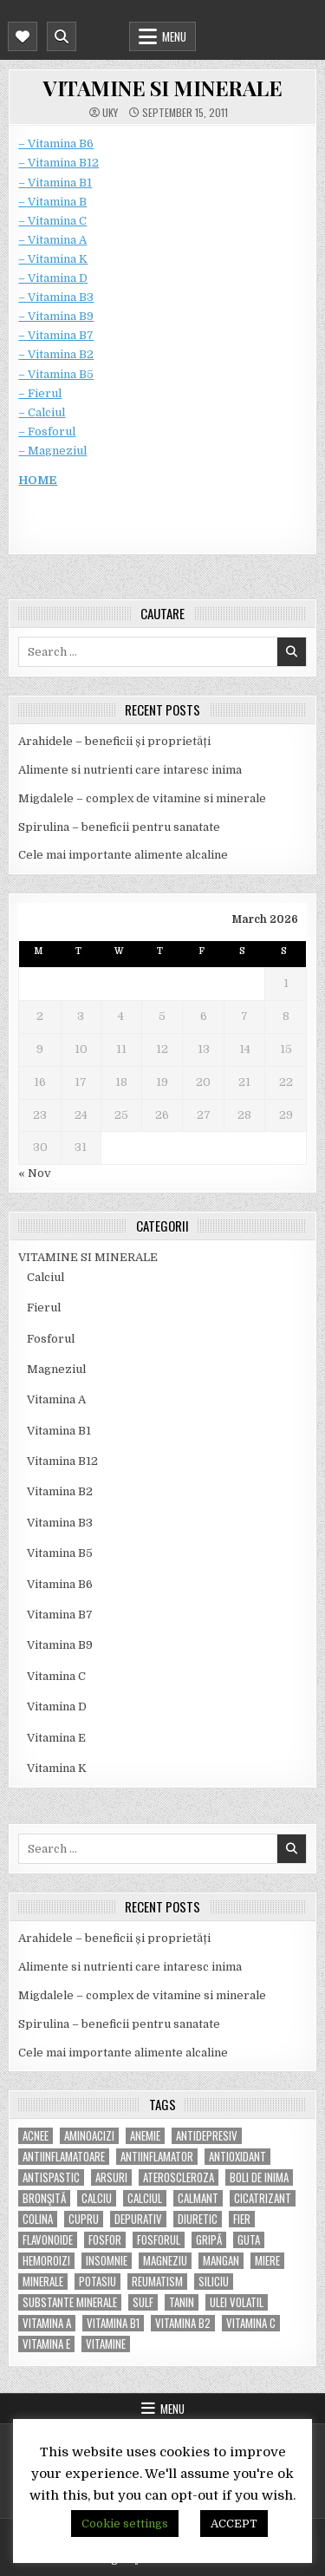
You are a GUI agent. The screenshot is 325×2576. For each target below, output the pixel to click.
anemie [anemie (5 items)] (145, 2136)
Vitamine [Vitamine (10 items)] (106, 2344)
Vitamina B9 (60, 1644)
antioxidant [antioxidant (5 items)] (237, 2156)
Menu (174, 36)
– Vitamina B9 (56, 316)
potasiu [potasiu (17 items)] (97, 2281)
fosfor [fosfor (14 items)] (104, 2240)
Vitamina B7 (60, 1614)
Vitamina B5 (60, 1552)
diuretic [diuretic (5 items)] (198, 2219)
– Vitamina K (53, 258)
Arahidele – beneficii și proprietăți (114, 741)
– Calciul (41, 412)
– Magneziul (52, 450)
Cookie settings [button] (124, 2523)
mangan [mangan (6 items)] (221, 2260)
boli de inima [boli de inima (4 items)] (259, 2177)
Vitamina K (57, 1768)
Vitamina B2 (60, 1491)
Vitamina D (57, 1706)
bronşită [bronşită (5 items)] (44, 2198)
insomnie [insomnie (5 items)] (106, 2260)
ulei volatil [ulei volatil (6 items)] (236, 2302)
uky (110, 113)
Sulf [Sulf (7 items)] (143, 2302)
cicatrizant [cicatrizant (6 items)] (262, 2198)
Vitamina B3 (60, 1522)
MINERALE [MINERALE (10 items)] (43, 2281)
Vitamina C (56, 1676)
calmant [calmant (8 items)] (198, 2198)
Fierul (44, 1307)
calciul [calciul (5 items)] (144, 2198)
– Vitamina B (52, 201)
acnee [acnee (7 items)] (36, 2136)
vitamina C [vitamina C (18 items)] (251, 2323)
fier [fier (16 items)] (241, 2219)
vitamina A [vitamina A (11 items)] (47, 2323)
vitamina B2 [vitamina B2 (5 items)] (183, 2323)
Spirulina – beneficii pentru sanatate (119, 827)
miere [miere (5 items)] (267, 2260)
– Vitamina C (52, 220)
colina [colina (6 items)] (38, 2219)
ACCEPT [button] (234, 2523)
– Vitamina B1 (55, 182)
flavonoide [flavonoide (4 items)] (48, 2240)
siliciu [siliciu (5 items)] (213, 2281)
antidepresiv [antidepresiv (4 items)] (206, 2136)
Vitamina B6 (60, 1584)
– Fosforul (46, 431)
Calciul (45, 1277)
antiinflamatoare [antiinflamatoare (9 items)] (64, 2156)
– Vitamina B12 (58, 162)
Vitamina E (56, 1737)
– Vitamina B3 (56, 297)
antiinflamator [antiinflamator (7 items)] (156, 2156)
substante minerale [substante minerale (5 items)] (70, 2302)
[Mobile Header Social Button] (22, 36)
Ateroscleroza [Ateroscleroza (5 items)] (178, 2177)
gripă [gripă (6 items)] (209, 2240)
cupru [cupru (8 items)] (83, 2219)
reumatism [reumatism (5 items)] (157, 2281)
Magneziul (56, 1369)
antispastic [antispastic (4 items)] (51, 2177)
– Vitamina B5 (56, 374)
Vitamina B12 (62, 1461)
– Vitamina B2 (56, 354)
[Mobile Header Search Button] (61, 36)
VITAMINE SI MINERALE (162, 87)
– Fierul (40, 393)
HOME (37, 480)
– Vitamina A (52, 239)
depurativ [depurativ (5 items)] (138, 2219)
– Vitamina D (53, 277)
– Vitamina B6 (56, 143)
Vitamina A (56, 1399)
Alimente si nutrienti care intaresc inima (130, 769)
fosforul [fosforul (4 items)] (158, 2240)
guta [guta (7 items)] (248, 2240)
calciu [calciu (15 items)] (96, 2198)
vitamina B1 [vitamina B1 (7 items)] (113, 2323)
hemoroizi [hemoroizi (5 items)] (46, 2260)
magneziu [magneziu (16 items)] (165, 2260)
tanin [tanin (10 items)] (181, 2302)
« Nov (34, 1173)
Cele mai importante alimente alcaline (123, 854)
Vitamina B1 (59, 1430)
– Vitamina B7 (56, 335)
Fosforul (51, 1338)
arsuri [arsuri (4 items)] (111, 2177)
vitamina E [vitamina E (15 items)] (46, 2344)
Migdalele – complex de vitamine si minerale (142, 798)
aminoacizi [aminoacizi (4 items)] (89, 2136)
